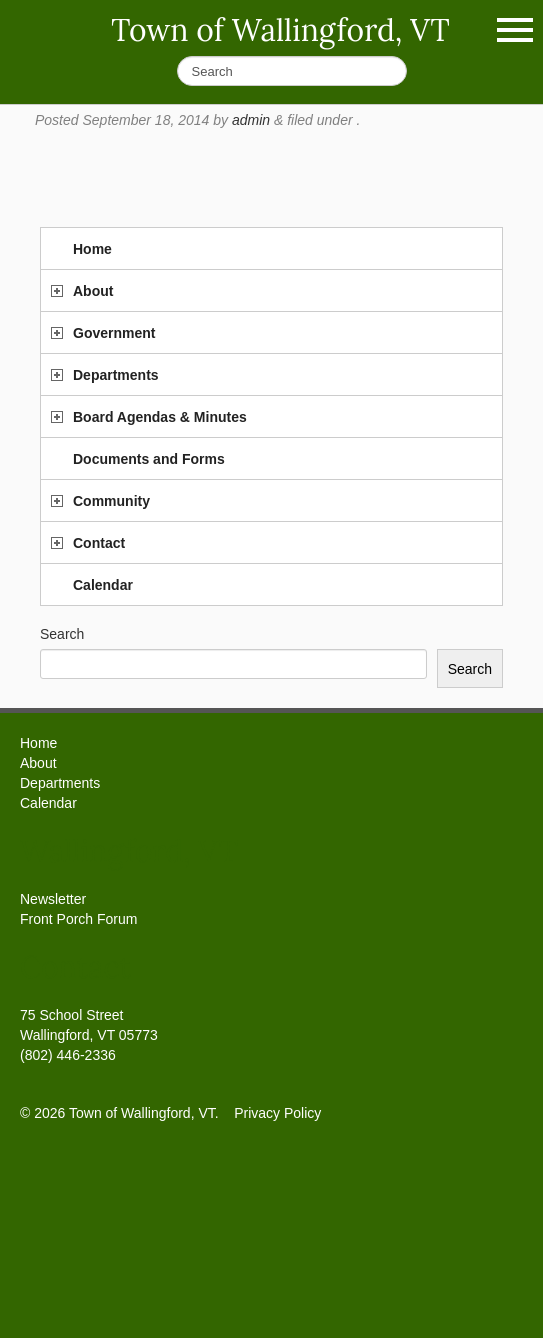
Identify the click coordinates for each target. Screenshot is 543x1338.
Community (111, 501)
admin (251, 120)
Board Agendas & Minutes (160, 417)
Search (62, 634)
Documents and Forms (149, 459)
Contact (99, 543)
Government (114, 333)
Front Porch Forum (78, 919)
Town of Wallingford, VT (280, 30)
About (93, 291)
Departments (116, 375)
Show (515, 30)
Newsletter (53, 899)
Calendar (103, 585)
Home (92, 249)
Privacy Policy (277, 1113)
